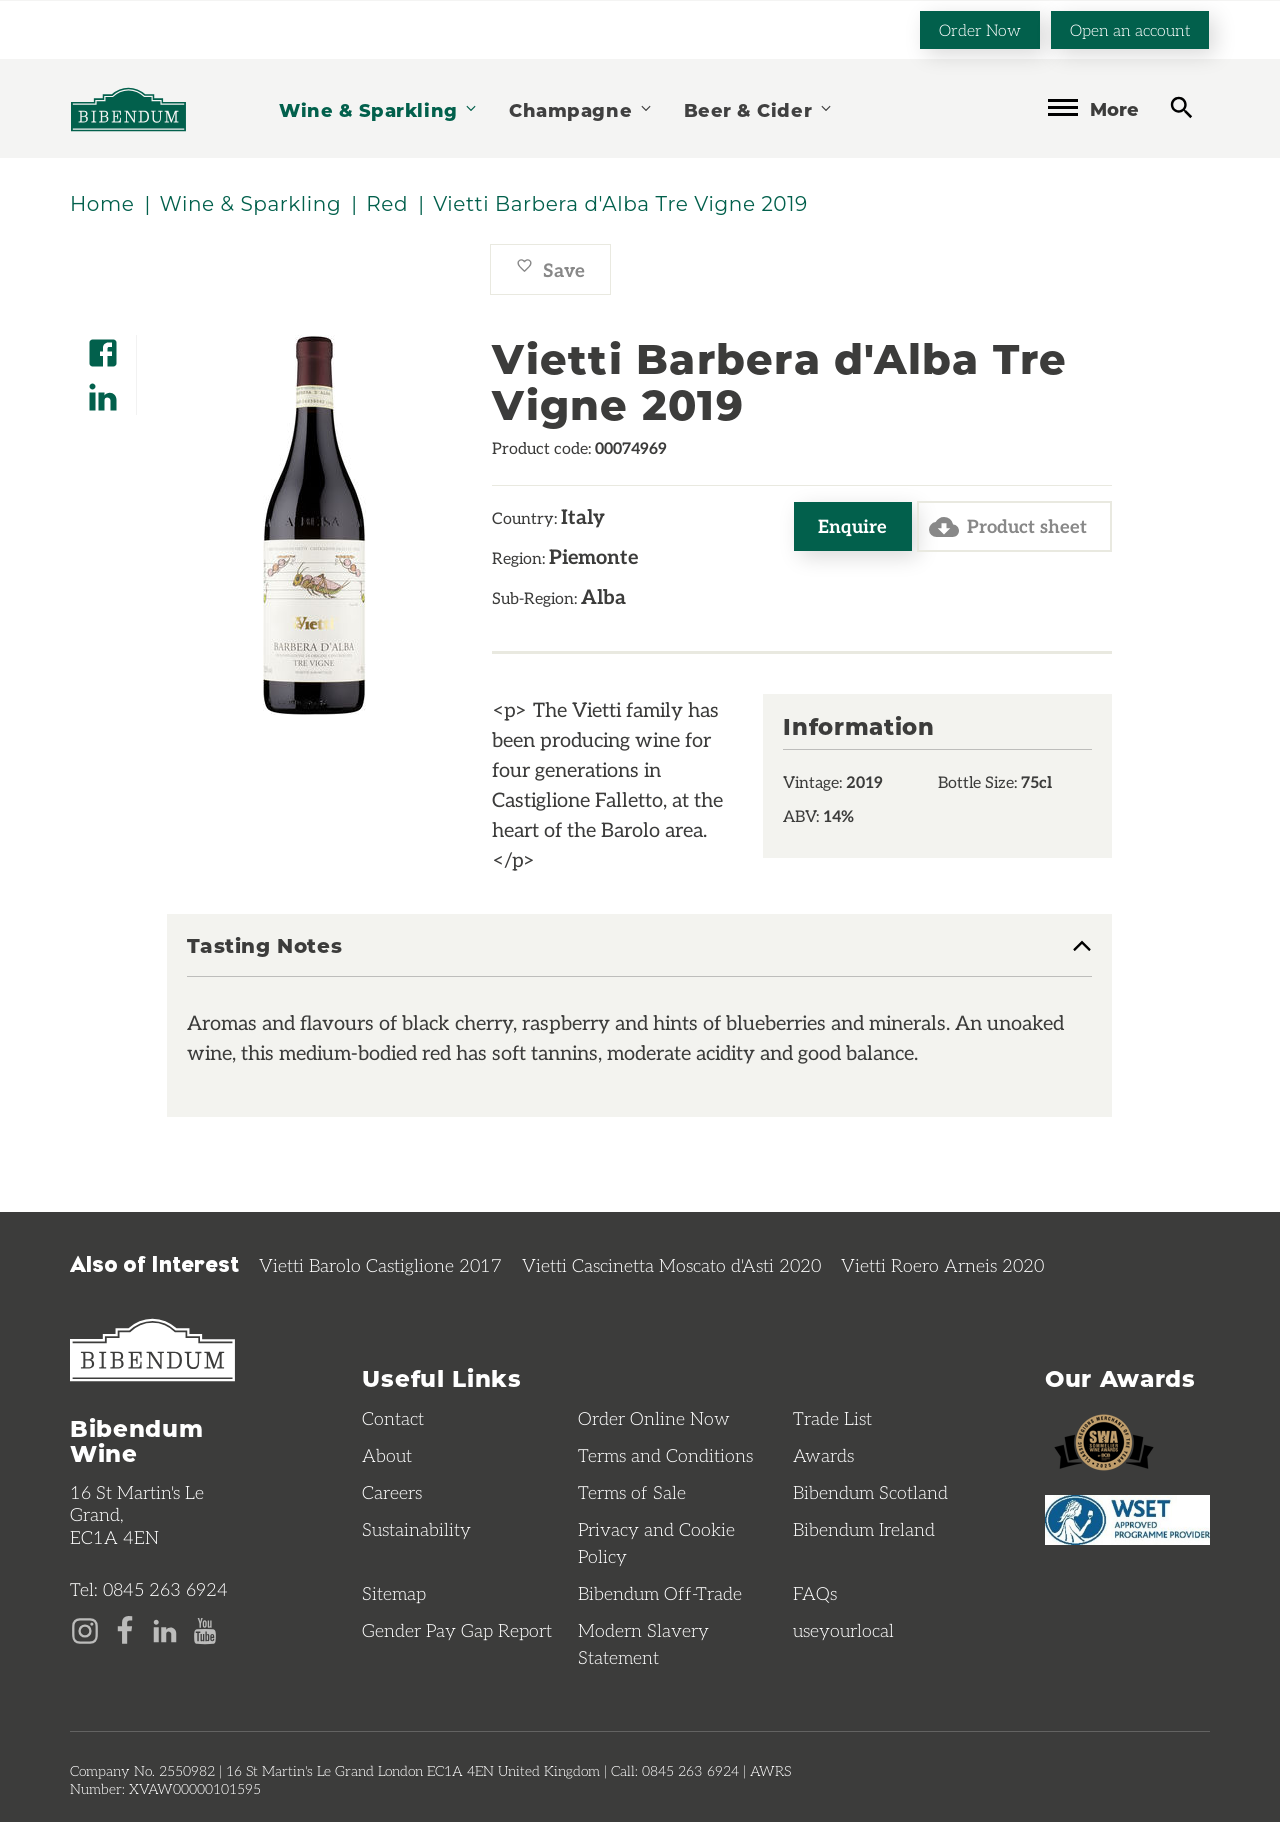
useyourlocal (843, 1632)
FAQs (815, 1595)
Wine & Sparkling (379, 108)
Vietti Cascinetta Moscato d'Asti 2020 (671, 1266)
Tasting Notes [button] (264, 947)
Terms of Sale (632, 1494)
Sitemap (394, 1595)
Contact (393, 1420)
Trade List (832, 1420)
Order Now (980, 28)
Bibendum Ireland (864, 1531)
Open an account (1130, 28)
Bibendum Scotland (870, 1494)
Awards (823, 1457)
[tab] (639, 956)
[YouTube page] (205, 1630)
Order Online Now (654, 1420)
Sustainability (416, 1531)
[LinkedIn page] (165, 1630)
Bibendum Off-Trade (660, 1595)
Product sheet (1004, 528)
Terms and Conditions (665, 1457)
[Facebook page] (125, 1630)
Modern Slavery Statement (643, 1645)
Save (550, 270)
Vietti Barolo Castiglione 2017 (380, 1266)
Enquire (846, 527)
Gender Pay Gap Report (457, 1632)
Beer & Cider (759, 108)
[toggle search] (1181, 106)
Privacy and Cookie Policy (656, 1544)
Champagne (581, 108)
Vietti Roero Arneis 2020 (942, 1266)
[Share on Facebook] (103, 347)
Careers (392, 1494)
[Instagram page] (85, 1630)
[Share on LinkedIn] (103, 391)
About (387, 1457)
